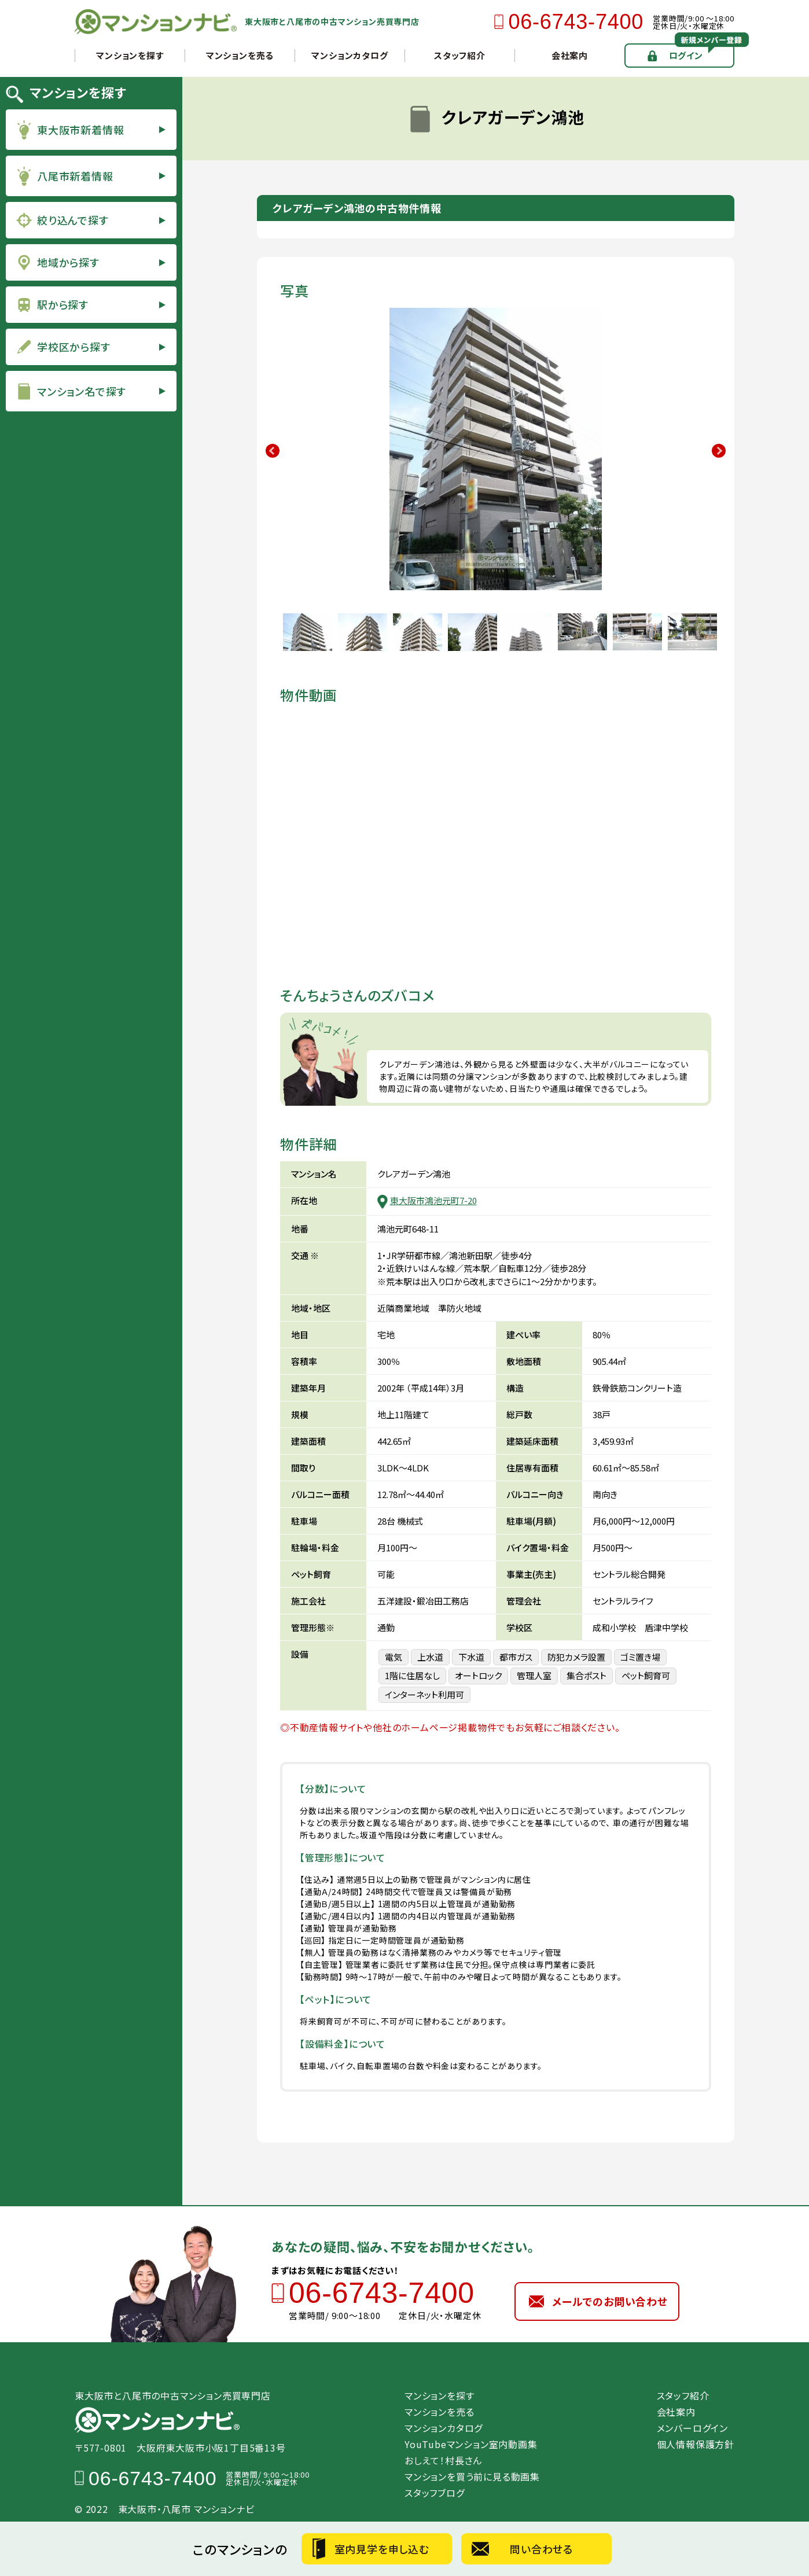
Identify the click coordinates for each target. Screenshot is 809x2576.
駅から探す (63, 304)
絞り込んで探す (73, 219)
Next (719, 451)
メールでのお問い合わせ (610, 2301)
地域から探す (68, 262)
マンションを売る (240, 55)
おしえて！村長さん (443, 2460)
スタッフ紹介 (460, 55)
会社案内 (569, 55)
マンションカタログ (349, 55)
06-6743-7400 (575, 22)
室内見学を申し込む (381, 2548)
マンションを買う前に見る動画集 (472, 2476)
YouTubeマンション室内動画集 (475, 2444)
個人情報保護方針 (695, 2444)
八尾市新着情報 (75, 175)
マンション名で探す (81, 391)
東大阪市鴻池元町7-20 (433, 1200)
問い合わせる (541, 2548)
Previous (273, 451)
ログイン (686, 55)
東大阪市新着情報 (80, 129)
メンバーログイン (692, 2428)
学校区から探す (74, 346)
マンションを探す (129, 55)
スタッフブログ (434, 2493)
